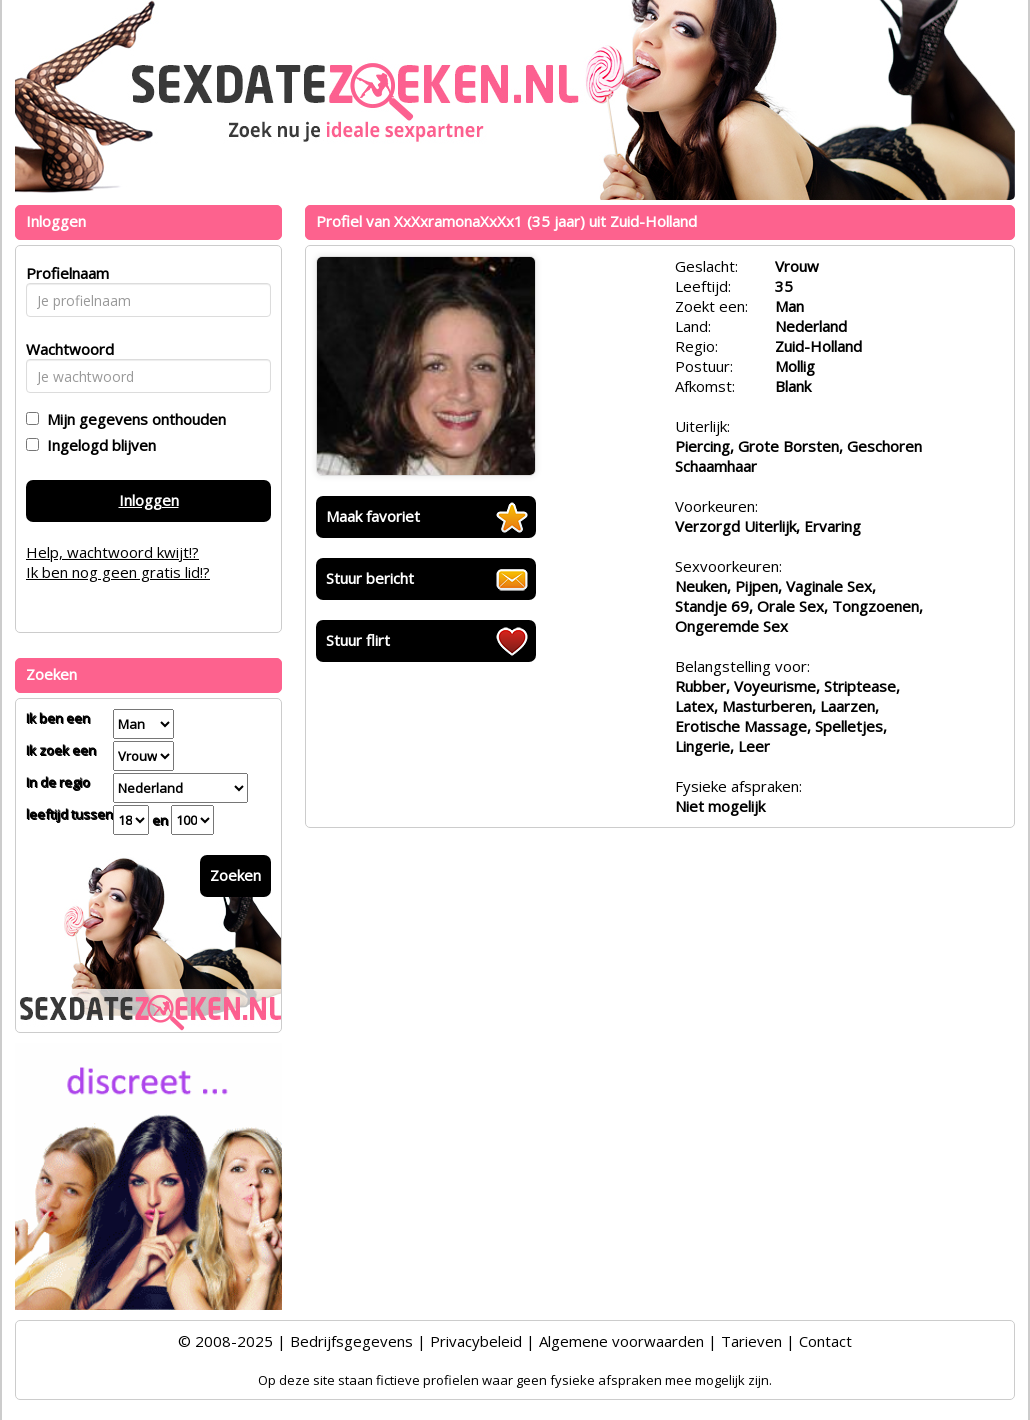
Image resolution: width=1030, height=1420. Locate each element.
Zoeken (235, 875)
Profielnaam (64, 273)
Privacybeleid (476, 1341)
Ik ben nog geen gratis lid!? (118, 572)
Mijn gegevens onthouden (132, 419)
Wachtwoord (64, 349)
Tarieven (751, 1341)
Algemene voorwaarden (621, 1341)
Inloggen (149, 500)
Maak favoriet (373, 516)
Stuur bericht (370, 578)
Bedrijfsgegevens (351, 1341)
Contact (825, 1341)
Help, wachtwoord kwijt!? (112, 552)
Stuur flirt (358, 640)
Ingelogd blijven (97, 445)
